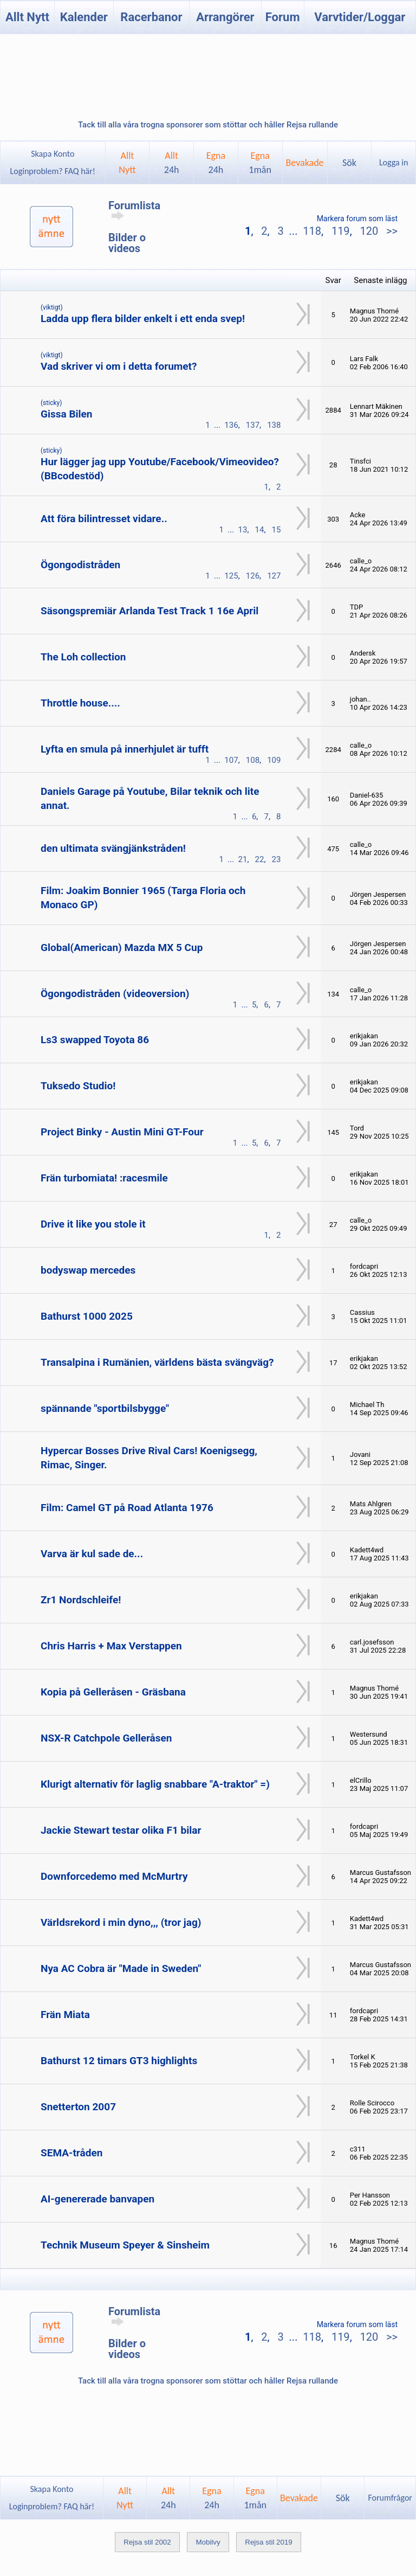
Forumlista (134, 210)
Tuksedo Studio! (78, 1086)
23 (276, 859)
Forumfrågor (390, 2498)
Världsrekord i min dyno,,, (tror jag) (121, 1922)
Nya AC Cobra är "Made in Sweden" (121, 1968)
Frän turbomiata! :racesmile (104, 1178)
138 (274, 425)
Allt (171, 163)
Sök (349, 163)
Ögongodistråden (80, 564)
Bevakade (304, 163)
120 (369, 230)
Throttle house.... (80, 703)
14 (259, 530)
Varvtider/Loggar (359, 17)
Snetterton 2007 (78, 2106)
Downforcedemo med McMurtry (114, 1876)
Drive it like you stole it (93, 1224)
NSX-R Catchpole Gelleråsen (106, 1738)
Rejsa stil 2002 (147, 2542)
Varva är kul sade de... (92, 1553)
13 (243, 530)
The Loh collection (83, 657)
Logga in (393, 162)
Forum (282, 17)
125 (231, 576)
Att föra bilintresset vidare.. (104, 518)
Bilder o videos (127, 243)
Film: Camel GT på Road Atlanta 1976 (127, 1507)
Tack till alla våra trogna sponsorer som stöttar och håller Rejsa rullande (208, 125)
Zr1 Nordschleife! (81, 1600)
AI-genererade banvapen (97, 2199)
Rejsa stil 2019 (268, 2542)
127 (274, 576)
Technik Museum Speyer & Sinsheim (125, 2245)
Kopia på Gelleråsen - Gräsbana (113, 1692)
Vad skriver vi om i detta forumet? (119, 366)
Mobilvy (208, 2542)
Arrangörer (225, 17)
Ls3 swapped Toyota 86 (95, 1039)
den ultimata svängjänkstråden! (113, 848)
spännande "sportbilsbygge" (105, 1408)
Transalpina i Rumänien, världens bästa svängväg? (157, 1362)
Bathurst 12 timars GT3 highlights (119, 2060)
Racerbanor (151, 17)
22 (259, 859)
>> (391, 230)
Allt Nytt (27, 17)
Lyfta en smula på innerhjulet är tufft (125, 749)
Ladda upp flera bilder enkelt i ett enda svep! (143, 318)
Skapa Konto (52, 154)
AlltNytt (127, 163)
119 (341, 230)
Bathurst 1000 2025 (87, 1316)
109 (274, 760)
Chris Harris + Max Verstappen (111, 1646)
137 (252, 425)
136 (231, 425)
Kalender (84, 17)
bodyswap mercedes (88, 1270)
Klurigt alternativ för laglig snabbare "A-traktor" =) (155, 1784)
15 (276, 530)
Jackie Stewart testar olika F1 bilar (121, 1830)
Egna (215, 163)
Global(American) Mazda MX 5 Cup (122, 947)
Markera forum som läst (357, 218)
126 (252, 576)
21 (243, 859)
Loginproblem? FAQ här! (53, 171)
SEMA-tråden (71, 2153)
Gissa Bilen (66, 414)
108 (252, 760)
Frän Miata (65, 2014)
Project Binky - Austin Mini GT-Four (122, 1132)
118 (312, 230)
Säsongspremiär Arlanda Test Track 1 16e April (149, 611)
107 (231, 760)
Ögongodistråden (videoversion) (115, 993)
